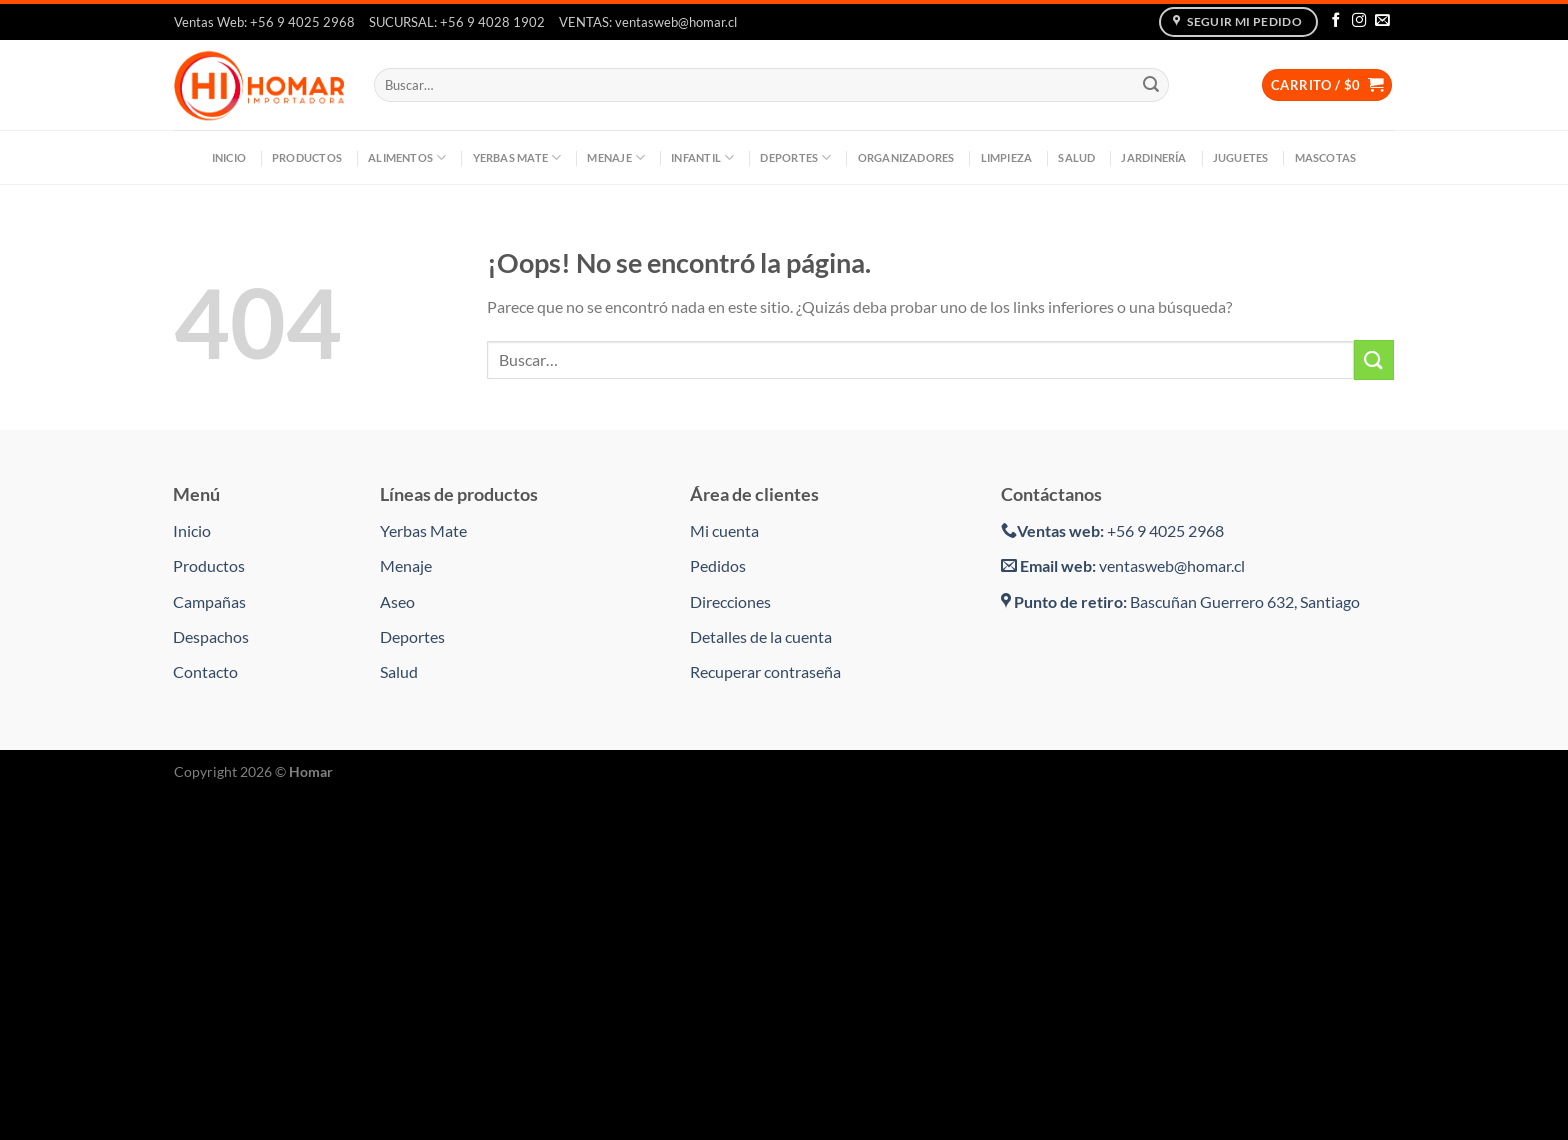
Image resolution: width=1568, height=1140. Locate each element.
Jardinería (1153, 157)
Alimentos (407, 157)
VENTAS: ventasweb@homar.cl (648, 22)
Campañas (209, 601)
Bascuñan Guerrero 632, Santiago (1180, 601)
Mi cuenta (724, 530)
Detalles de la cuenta (761, 636)
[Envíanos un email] (1382, 21)
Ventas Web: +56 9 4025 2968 (264, 22)
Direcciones (730, 601)
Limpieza (1007, 157)
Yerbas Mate (517, 157)
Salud (1076, 157)
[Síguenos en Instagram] (1359, 21)
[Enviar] (1151, 85)
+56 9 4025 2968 (1112, 530)
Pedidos (718, 565)
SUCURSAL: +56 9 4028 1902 (457, 22)
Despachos (211, 636)
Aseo (397, 601)
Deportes (795, 157)
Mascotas (1326, 157)
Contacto (205, 671)
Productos (307, 157)
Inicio (229, 157)
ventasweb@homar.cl (1123, 565)
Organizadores (906, 157)
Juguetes (1241, 157)
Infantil (702, 157)
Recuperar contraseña (765, 671)
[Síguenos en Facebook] (1336, 21)
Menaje (616, 157)
